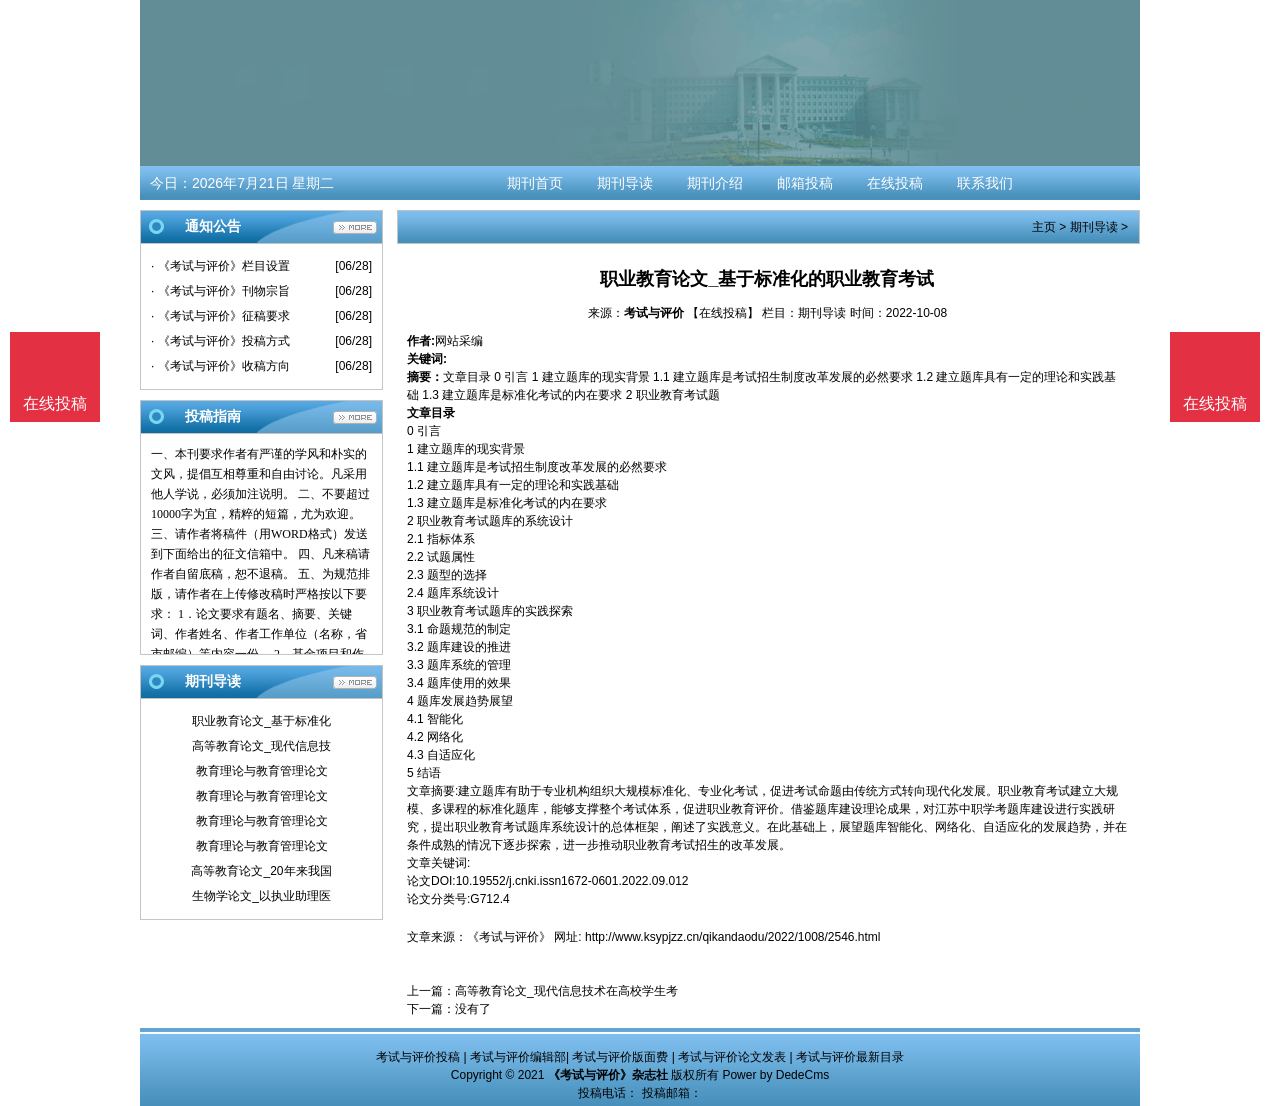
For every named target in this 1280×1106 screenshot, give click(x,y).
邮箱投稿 (805, 183)
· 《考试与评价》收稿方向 (220, 366)
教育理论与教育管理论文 (262, 771)
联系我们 (985, 183)
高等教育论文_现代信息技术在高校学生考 (566, 991)
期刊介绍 (715, 183)
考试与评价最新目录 (850, 1057)
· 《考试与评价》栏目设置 (220, 266)
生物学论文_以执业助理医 (261, 896)
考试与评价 (654, 313)
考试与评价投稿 (418, 1057)
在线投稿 (895, 183)
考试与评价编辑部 (518, 1057)
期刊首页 (535, 183)
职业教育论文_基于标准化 (261, 721)
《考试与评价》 (509, 937)
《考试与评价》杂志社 (608, 1075)
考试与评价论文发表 (732, 1057)
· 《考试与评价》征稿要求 (220, 316)
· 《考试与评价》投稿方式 (220, 341)
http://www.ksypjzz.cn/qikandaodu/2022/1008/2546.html (733, 937)
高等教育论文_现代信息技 (261, 746)
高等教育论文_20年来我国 (261, 871)
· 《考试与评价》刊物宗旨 (220, 291)
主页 (1044, 227)
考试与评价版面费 (620, 1057)
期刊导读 (625, 183)
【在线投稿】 (723, 313)
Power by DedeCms (775, 1075)
